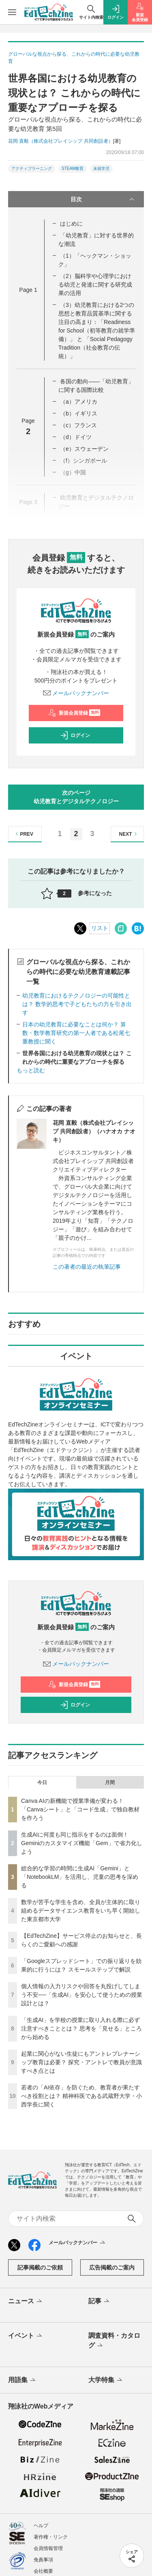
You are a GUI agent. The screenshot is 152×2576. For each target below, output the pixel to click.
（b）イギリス (78, 413)
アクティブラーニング (31, 168)
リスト (99, 928)
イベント (25, 2336)
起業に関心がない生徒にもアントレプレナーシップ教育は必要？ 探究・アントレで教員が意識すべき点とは (81, 2062)
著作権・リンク (51, 2537)
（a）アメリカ (78, 401)
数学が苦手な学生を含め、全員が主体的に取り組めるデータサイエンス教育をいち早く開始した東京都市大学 (80, 1910)
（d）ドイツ (76, 437)
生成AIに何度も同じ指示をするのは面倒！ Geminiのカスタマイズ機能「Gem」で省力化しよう (81, 1843)
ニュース (25, 2302)
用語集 (22, 2380)
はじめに (71, 223)
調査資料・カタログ (114, 2341)
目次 (103, 199)
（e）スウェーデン (84, 449)
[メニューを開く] (12, 12)
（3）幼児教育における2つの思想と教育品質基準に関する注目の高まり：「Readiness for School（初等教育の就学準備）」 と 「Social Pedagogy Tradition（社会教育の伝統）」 (96, 330)
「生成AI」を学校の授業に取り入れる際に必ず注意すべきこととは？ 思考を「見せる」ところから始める (81, 2028)
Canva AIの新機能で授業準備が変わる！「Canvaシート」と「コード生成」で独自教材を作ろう (80, 1809)
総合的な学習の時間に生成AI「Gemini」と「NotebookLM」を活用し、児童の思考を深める (79, 1877)
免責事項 (43, 2560)
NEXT (129, 833)
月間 (110, 1782)
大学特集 (106, 2380)
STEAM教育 (72, 168)
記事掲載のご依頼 (40, 2267)
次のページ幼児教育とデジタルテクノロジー (76, 796)
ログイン (75, 735)
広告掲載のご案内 (112, 2267)
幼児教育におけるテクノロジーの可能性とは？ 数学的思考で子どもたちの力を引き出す (77, 1004)
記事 (99, 2302)
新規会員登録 (74, 713)
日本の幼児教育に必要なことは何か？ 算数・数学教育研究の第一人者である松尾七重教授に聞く (76, 1033)
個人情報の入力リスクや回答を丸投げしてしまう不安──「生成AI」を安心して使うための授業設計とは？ (81, 1994)
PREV (23, 833)
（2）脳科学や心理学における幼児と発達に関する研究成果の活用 (95, 284)
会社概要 (43, 2571)
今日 (42, 1782)
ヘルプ (41, 2525)
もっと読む (31, 1070)
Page (28, 290)
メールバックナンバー (76, 693)
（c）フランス (78, 425)
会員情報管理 (48, 2548)
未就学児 (101, 168)
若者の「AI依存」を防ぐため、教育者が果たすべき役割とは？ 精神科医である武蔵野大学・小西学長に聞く (81, 2096)
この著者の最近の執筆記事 (87, 1266)
